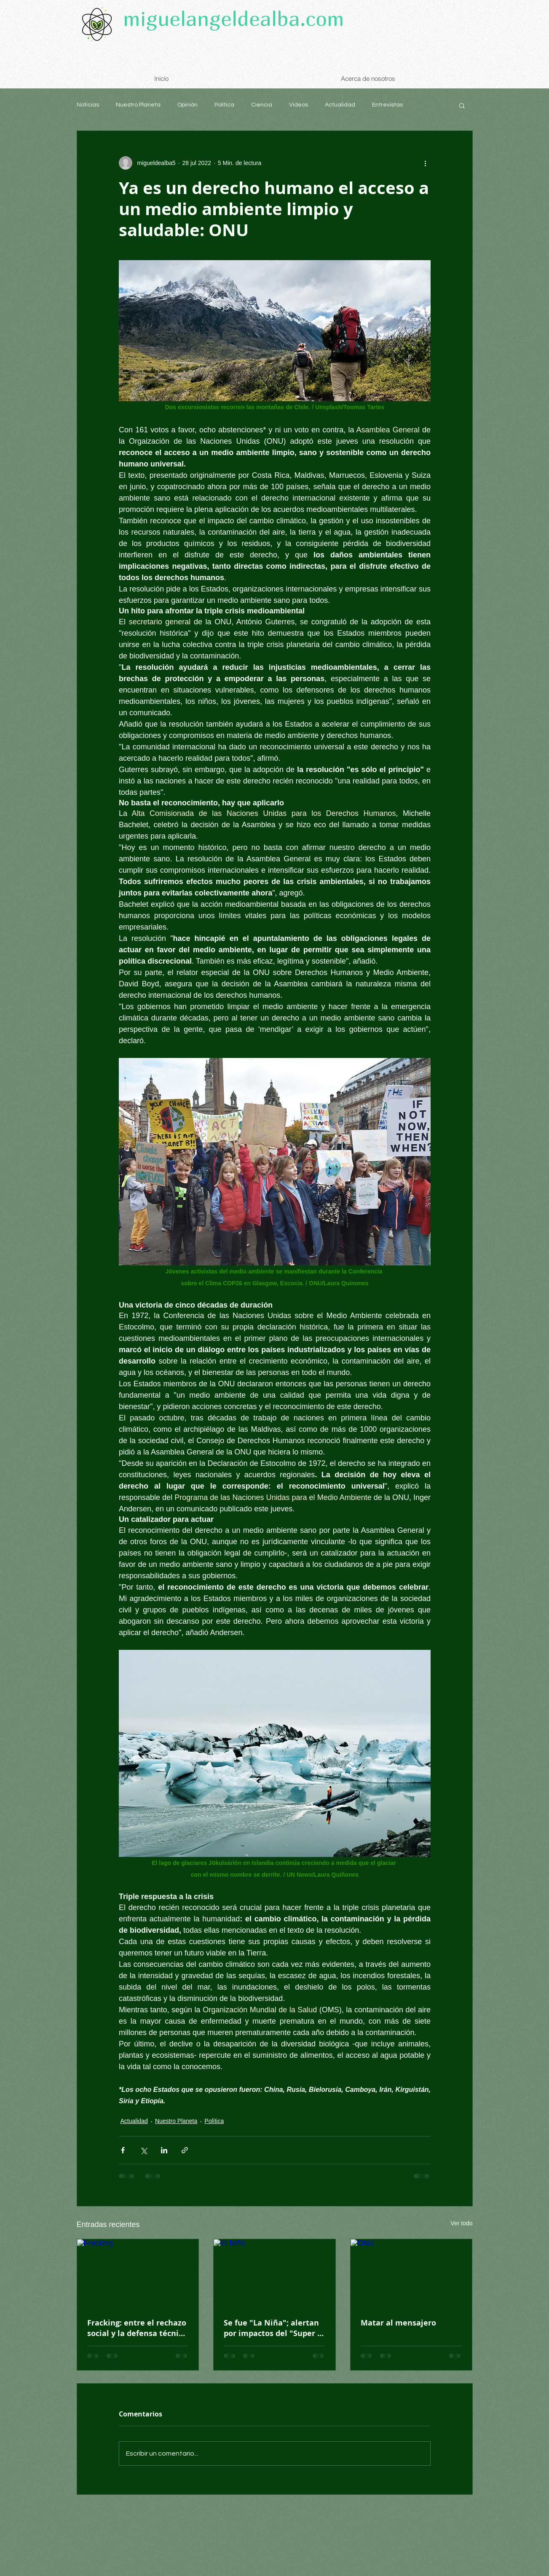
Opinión (187, 105)
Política (224, 105)
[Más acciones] (425, 163)
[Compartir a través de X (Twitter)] (143, 2150)
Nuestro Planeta (138, 105)
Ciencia (261, 105)
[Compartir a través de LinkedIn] (164, 2150)
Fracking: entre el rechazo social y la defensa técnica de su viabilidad (137, 2328)
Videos (298, 105)
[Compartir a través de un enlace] (185, 2150)
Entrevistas (387, 105)
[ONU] (411, 2273)
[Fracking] (138, 2273)
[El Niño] (274, 2273)
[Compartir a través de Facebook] (123, 2150)
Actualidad (340, 105)
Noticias (88, 105)
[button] (462, 105)
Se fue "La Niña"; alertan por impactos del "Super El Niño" (274, 2328)
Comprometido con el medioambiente (173, 41)
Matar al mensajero (398, 2323)
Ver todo (461, 2223)
